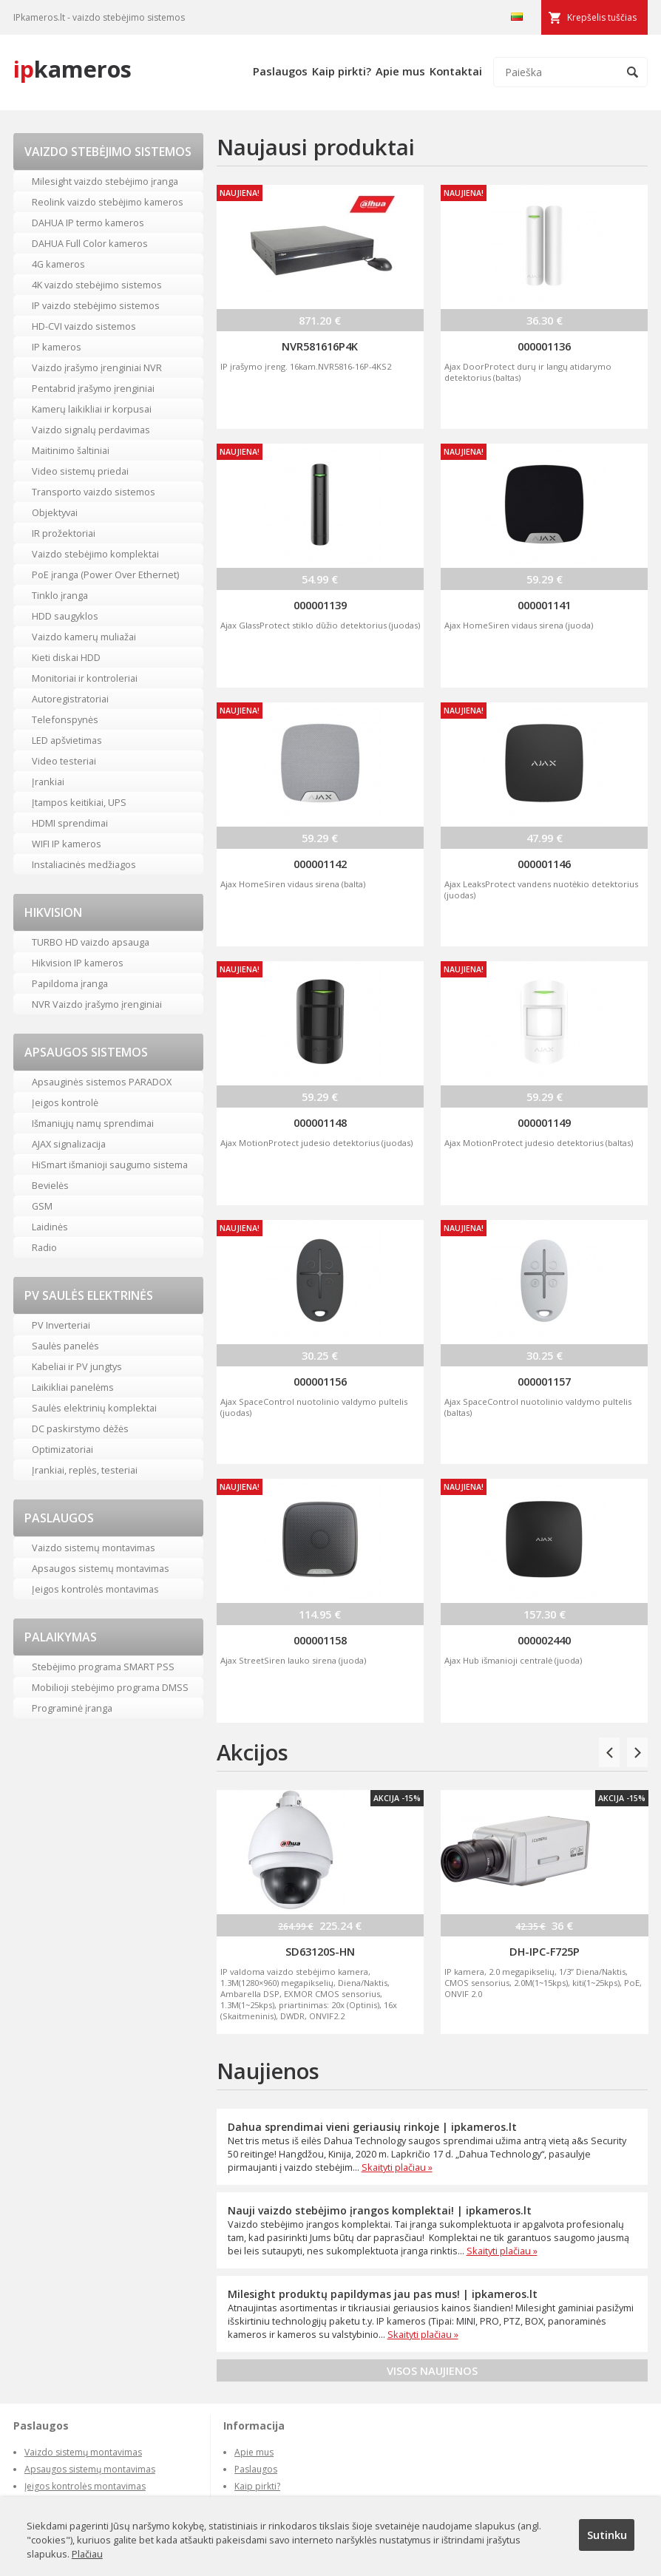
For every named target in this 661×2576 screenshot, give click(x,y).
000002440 (544, 1640)
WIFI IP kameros (66, 843)
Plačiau (87, 2553)
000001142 (320, 863)
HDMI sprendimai (70, 823)
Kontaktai (456, 71)
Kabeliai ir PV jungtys (77, 1366)
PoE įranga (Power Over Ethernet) (105, 574)
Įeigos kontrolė (65, 1102)
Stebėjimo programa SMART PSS (103, 1666)
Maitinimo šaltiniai (70, 450)
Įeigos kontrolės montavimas (95, 1589)
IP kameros (56, 346)
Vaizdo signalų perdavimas (91, 429)
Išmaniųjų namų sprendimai (93, 1123)
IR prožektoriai (63, 533)
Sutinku (607, 2534)
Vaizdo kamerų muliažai (84, 636)
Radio (44, 1247)
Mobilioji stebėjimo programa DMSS (110, 1687)
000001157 (544, 1381)
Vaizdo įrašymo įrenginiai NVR (97, 367)
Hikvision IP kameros (77, 962)
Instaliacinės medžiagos (84, 864)
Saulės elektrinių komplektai (94, 1407)
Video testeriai (64, 760)
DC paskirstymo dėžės (80, 1428)
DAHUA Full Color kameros (90, 243)
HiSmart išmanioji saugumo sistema (110, 1164)
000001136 (544, 346)
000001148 (320, 1122)
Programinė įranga (72, 1708)
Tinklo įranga (60, 595)
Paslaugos (280, 71)
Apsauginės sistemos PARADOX (102, 1081)
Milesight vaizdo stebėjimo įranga (105, 181)
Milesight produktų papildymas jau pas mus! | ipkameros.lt (383, 2294)
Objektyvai (55, 512)
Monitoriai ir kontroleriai (85, 678)
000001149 (544, 1122)
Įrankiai (48, 781)
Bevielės (50, 1185)
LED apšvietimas (67, 740)
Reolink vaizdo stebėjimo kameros (107, 202)
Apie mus (400, 71)
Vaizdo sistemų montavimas (93, 1547)
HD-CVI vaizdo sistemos (84, 326)
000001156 (320, 1381)
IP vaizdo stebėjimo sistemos (96, 305)
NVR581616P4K (320, 346)
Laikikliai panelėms (73, 1387)
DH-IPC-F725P (544, 1951)
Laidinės (50, 1226)
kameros (72, 68)
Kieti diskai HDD (66, 657)
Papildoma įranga (70, 983)
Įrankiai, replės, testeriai (85, 1470)
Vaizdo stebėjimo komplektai (95, 553)
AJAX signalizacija (69, 1143)
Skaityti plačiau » (397, 2167)
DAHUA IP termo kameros (88, 222)
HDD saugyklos (65, 616)
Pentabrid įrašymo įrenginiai (93, 388)
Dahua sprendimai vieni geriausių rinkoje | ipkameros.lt (372, 2127)
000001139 (320, 604)
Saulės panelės (65, 1345)
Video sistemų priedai (80, 471)
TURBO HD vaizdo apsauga (90, 942)
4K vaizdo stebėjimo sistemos (97, 284)
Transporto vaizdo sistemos (93, 491)
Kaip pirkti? (341, 71)
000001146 (544, 863)
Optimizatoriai (62, 1449)
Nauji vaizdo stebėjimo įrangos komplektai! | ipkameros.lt (380, 2210)
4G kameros (58, 264)
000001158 (320, 1640)
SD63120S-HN (320, 1951)
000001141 (544, 604)
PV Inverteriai (61, 1325)
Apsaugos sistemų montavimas (100, 1568)
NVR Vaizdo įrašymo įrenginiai (97, 1004)
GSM (42, 1206)
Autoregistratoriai (70, 698)
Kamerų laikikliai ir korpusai (92, 409)
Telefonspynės (65, 719)
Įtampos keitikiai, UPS (79, 802)
